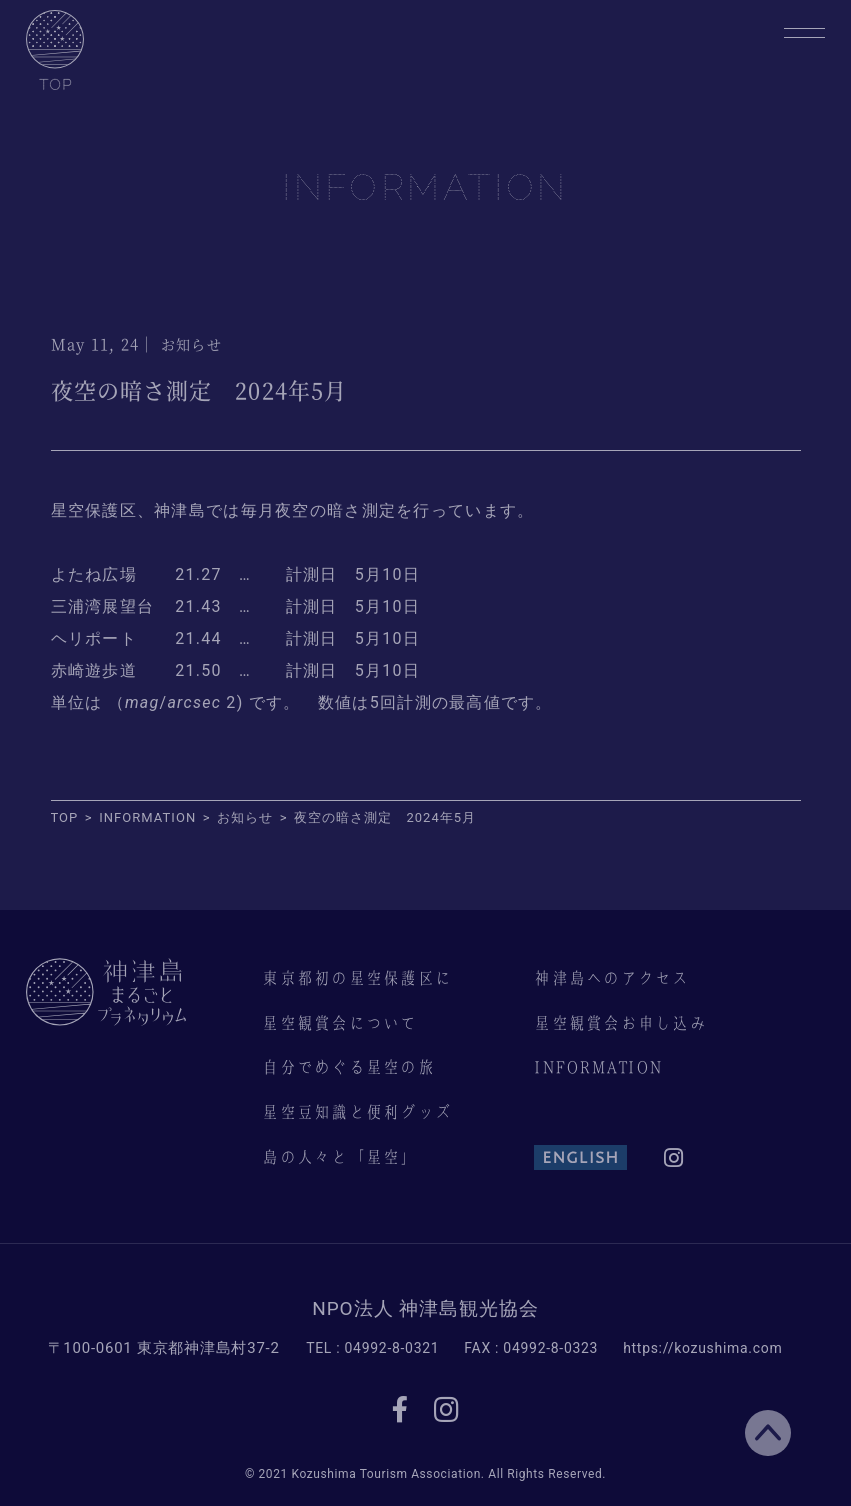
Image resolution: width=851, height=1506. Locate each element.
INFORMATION (598, 1067)
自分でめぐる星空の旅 (348, 1067)
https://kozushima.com (702, 1348)
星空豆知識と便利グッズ (357, 1112)
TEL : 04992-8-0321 (372, 1348)
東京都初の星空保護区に (357, 978)
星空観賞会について (340, 1023)
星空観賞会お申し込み (620, 1023)
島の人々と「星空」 (340, 1157)
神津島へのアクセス (612, 978)
